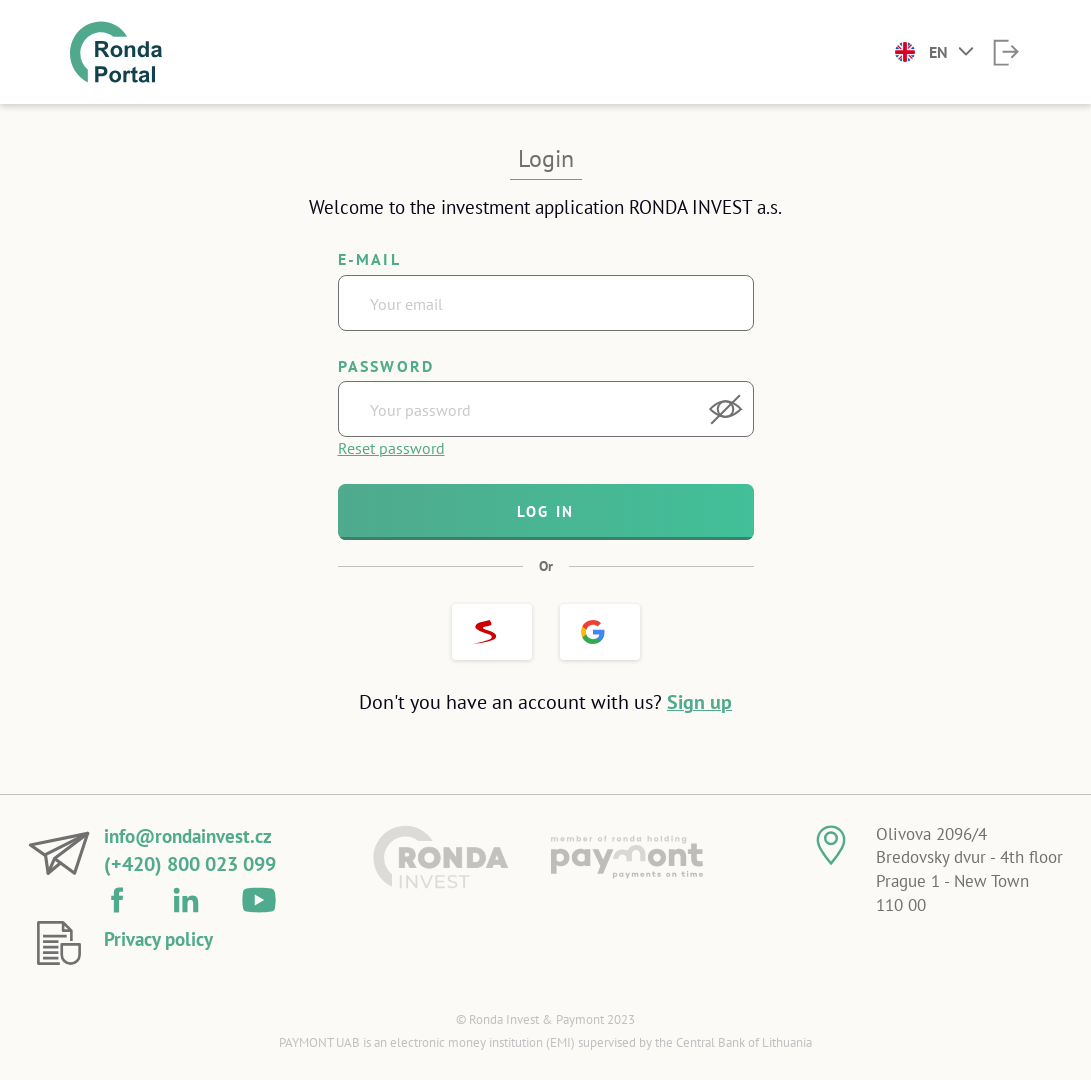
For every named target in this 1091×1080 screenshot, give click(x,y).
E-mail (369, 259)
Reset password (391, 448)
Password (386, 366)
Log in (545, 511)
